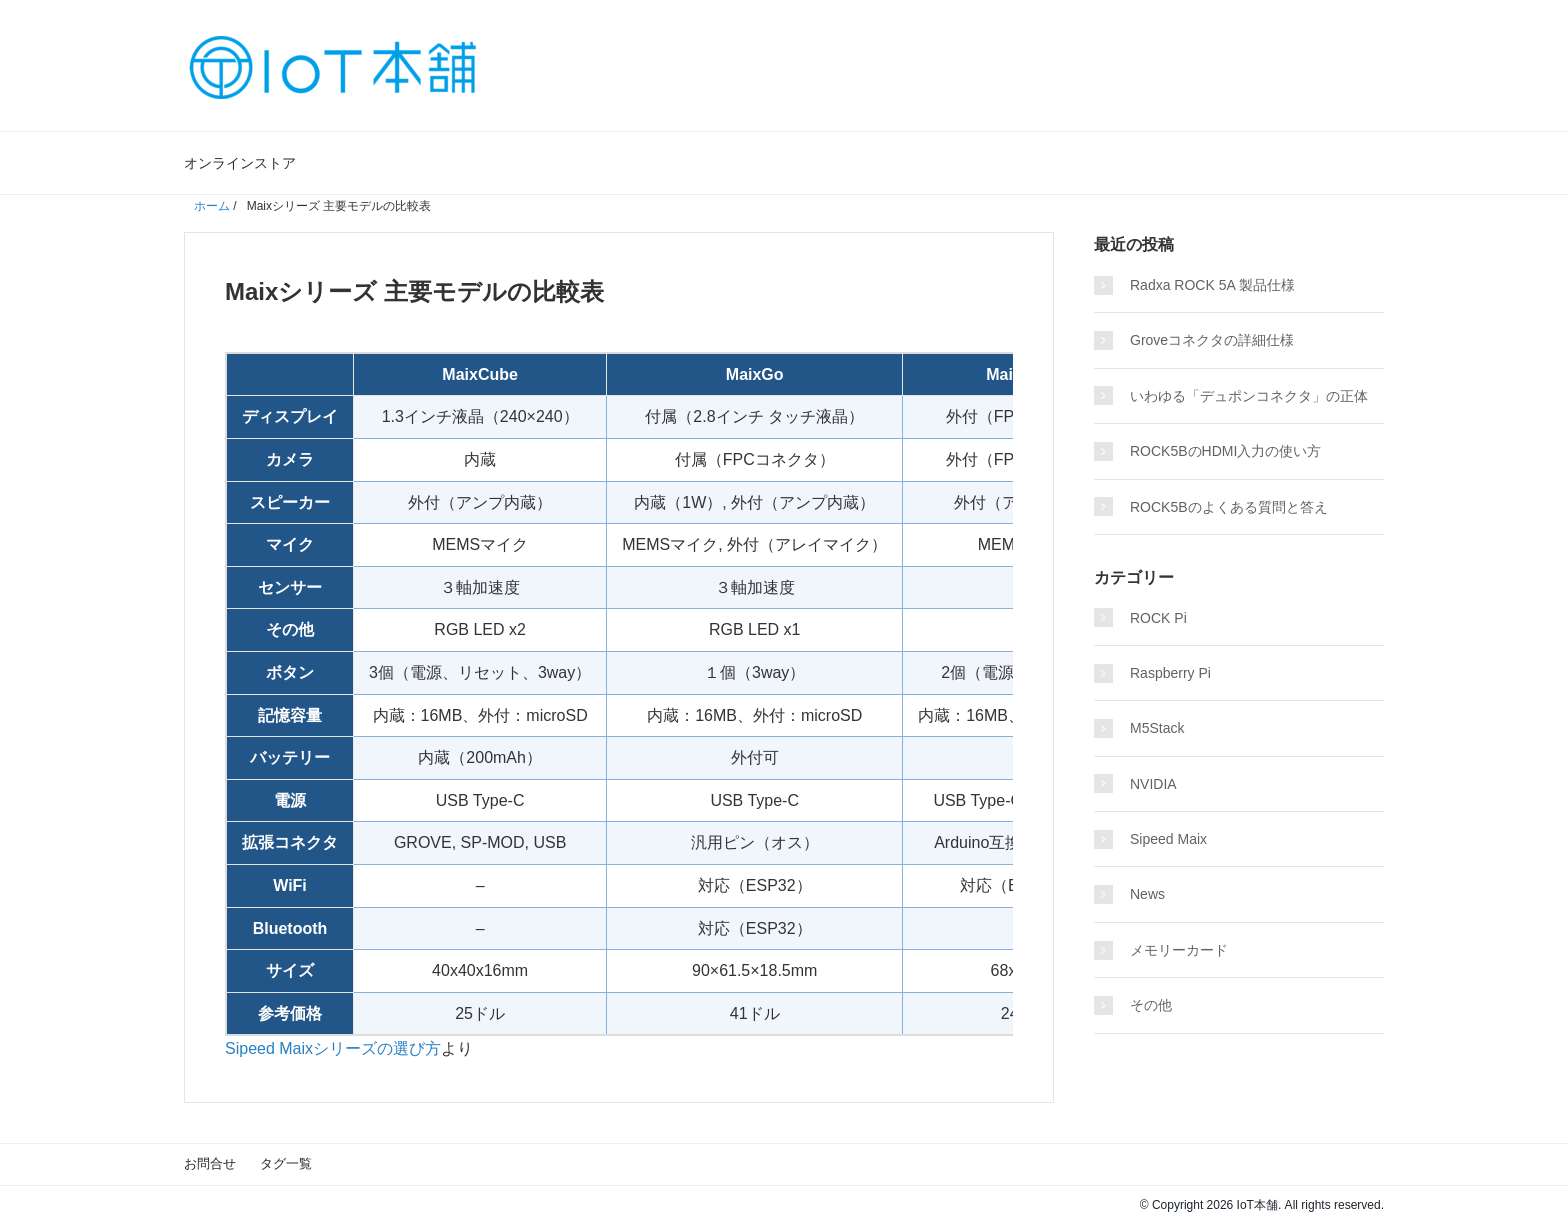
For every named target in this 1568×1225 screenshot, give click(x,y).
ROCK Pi (1158, 618)
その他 (1151, 1005)
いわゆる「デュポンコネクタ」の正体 (1249, 396)
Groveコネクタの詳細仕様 (1212, 340)
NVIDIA (1153, 784)
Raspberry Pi (1170, 673)
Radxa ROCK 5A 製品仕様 (1212, 285)
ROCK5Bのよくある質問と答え (1229, 507)
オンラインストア (240, 163)
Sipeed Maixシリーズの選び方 (333, 1048)
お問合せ (210, 1163)
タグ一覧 (286, 1163)
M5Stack (1157, 728)
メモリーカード (1179, 950)
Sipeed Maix (1168, 839)
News (1147, 894)
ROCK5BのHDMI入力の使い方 (1225, 451)
